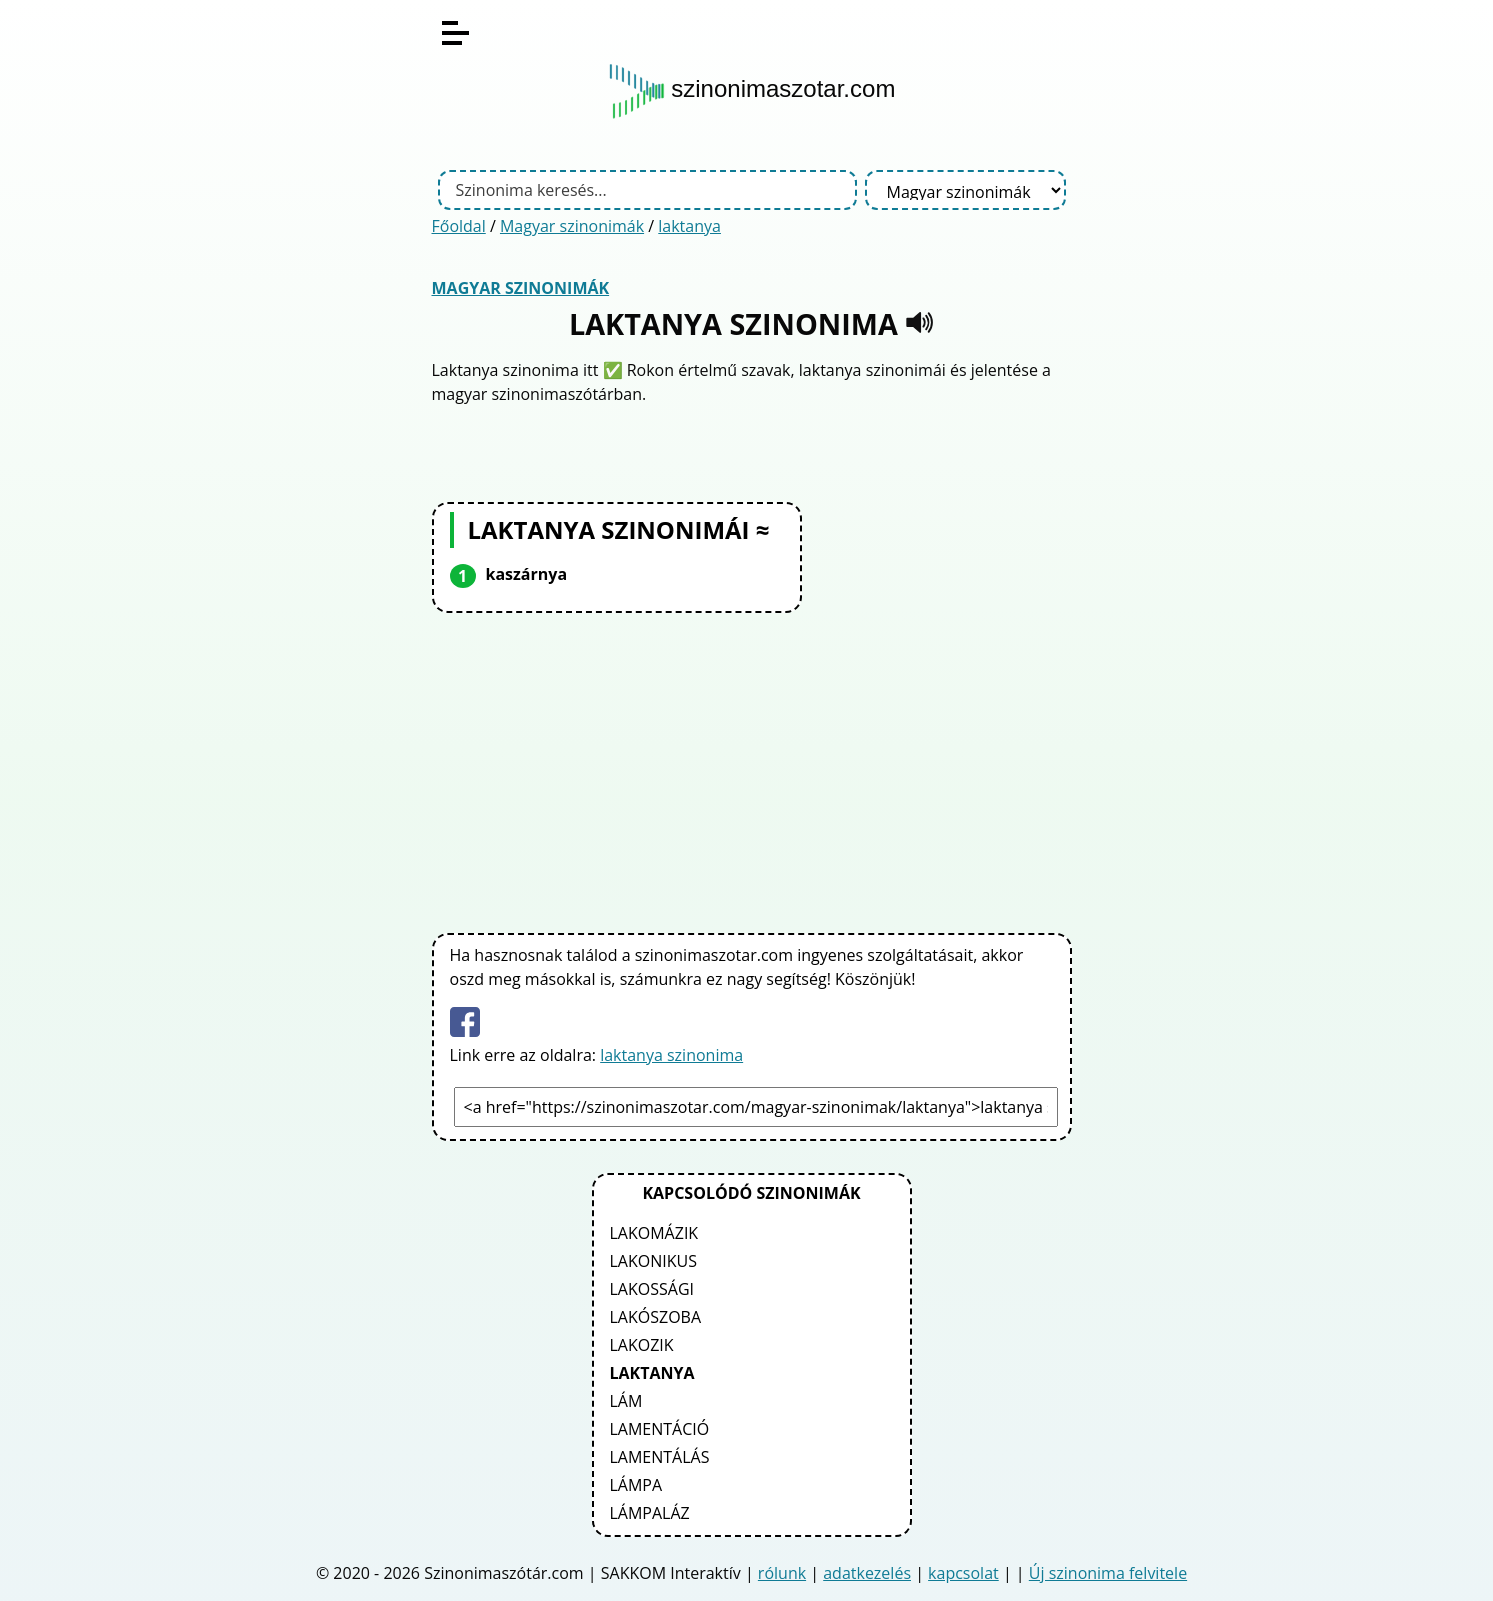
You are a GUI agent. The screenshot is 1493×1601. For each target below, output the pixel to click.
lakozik (642, 1345)
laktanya (689, 226)
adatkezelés (867, 1573)
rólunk (782, 1573)
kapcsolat (963, 1573)
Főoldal (459, 226)
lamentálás (660, 1457)
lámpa (636, 1485)
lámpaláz (650, 1513)
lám (626, 1401)
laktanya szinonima (671, 1055)
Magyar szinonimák (572, 226)
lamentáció (660, 1429)
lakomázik (654, 1233)
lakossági (652, 1289)
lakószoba (656, 1317)
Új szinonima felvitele (1108, 1573)
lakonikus (653, 1261)
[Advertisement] (752, 769)
